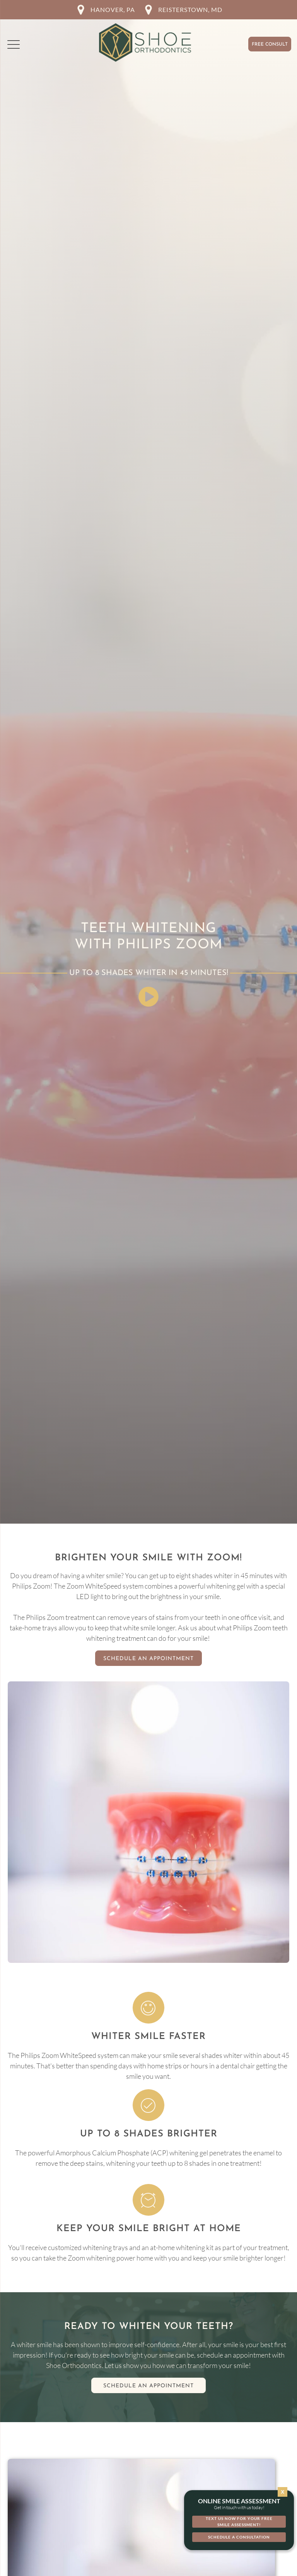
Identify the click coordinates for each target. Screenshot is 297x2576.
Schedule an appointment (148, 2386)
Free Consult (270, 44)
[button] (13, 44)
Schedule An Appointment (148, 1659)
